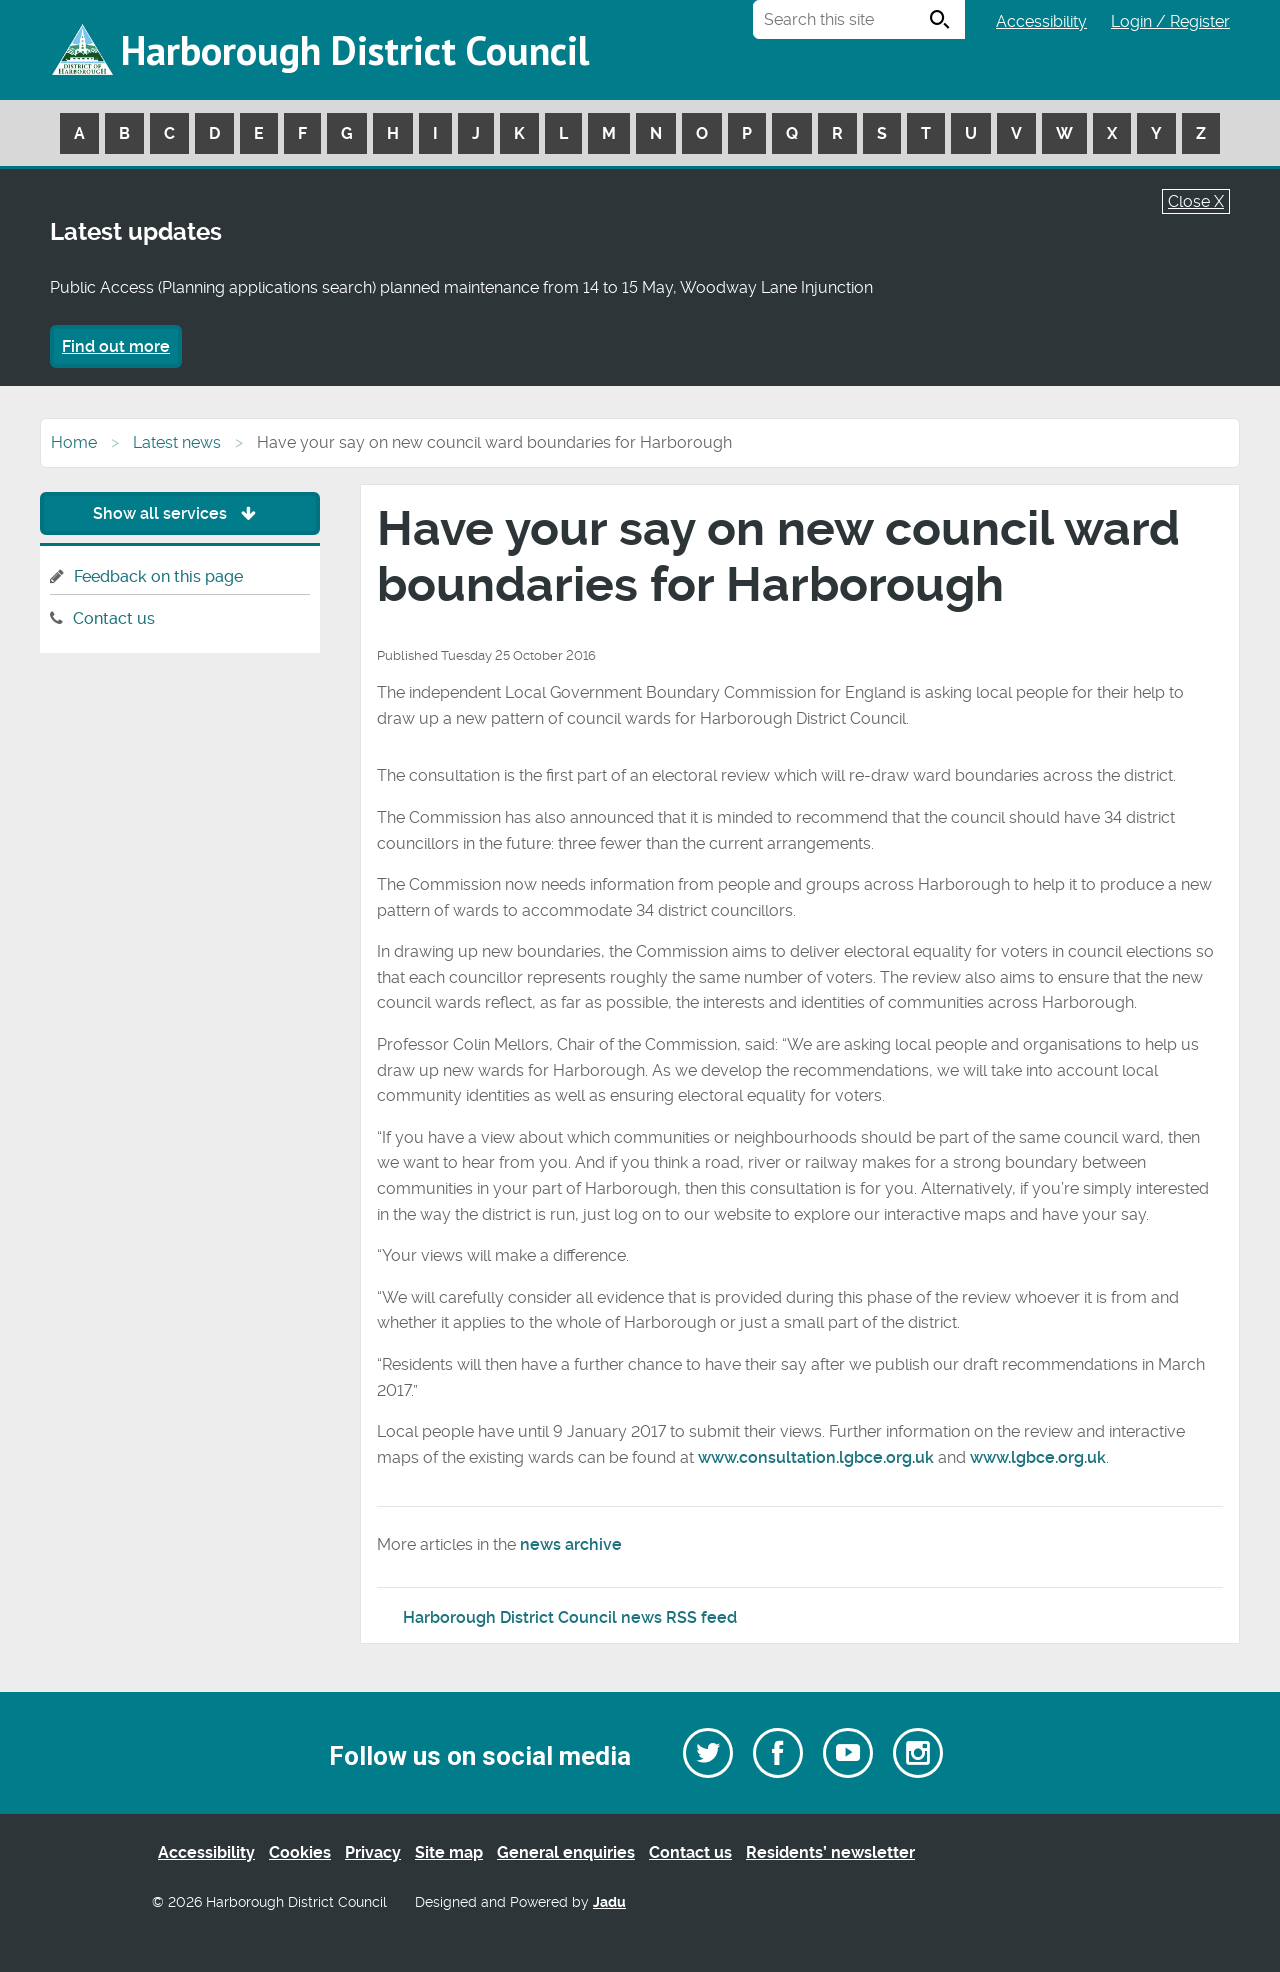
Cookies (300, 1852)
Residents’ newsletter (830, 1852)
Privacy (373, 1852)
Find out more (116, 346)
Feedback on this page (158, 576)
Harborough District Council (355, 50)
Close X (1196, 201)
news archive (571, 1544)
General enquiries (566, 1852)
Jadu (609, 1902)
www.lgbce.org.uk (1038, 1457)
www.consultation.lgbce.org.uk (816, 1457)
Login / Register (1170, 21)
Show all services (179, 513)
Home (74, 442)
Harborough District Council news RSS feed (570, 1617)
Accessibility (1041, 21)
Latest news (177, 442)
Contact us (114, 618)
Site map (449, 1852)
